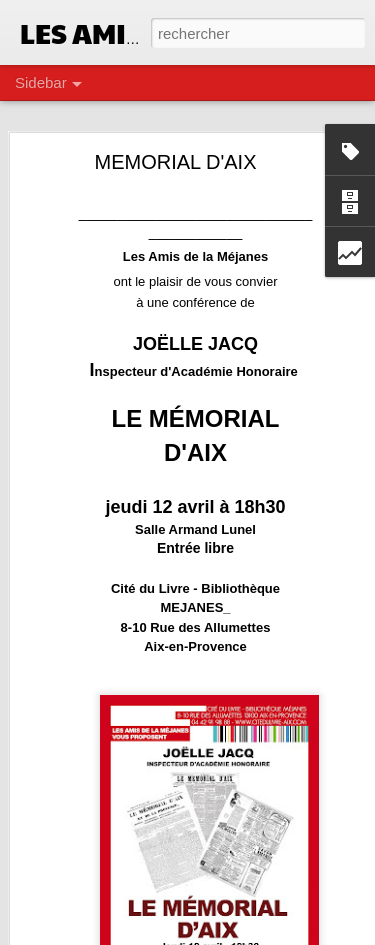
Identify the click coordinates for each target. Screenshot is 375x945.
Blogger (259, 934)
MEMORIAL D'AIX (176, 155)
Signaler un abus (325, 934)
